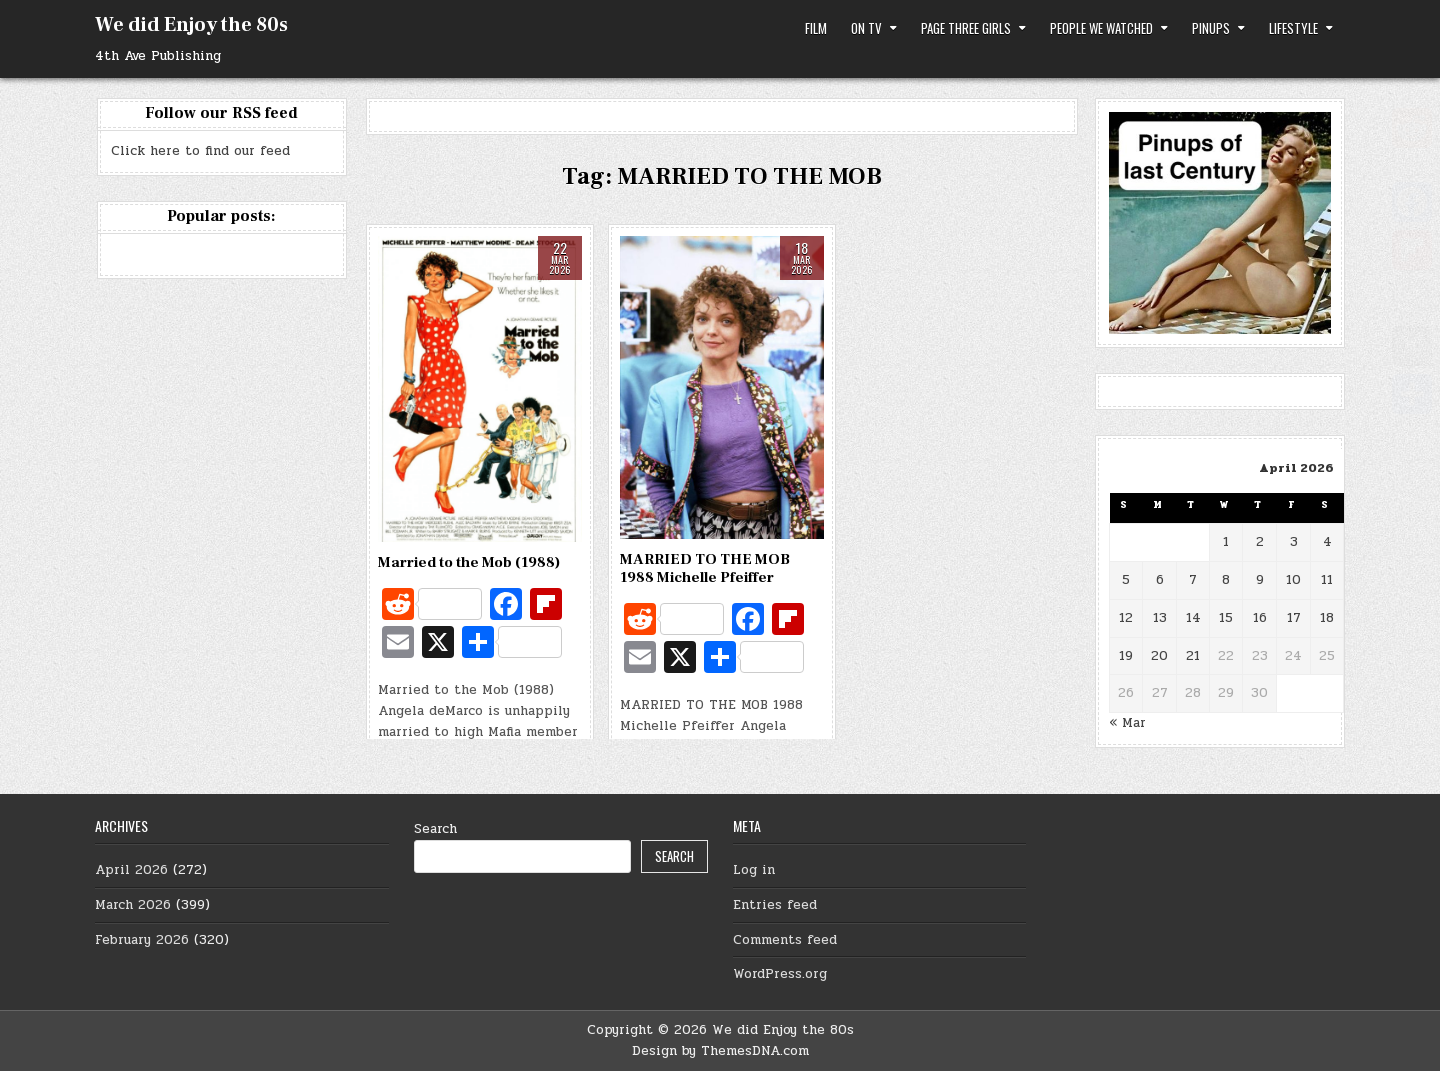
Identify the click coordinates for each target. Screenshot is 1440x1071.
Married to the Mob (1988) (469, 562)
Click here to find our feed (200, 151)
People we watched (1101, 28)
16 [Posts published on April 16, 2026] (1260, 618)
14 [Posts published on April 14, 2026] (1193, 618)
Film (816, 28)
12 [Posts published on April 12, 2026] (1126, 618)
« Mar (1127, 723)
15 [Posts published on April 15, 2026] (1226, 618)
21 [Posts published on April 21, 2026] (1193, 656)
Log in (754, 870)
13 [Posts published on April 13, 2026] (1160, 618)
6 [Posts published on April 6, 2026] (1160, 580)
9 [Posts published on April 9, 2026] (1260, 580)
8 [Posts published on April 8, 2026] (1226, 580)
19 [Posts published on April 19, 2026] (1126, 656)
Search (435, 829)
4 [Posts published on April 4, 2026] (1327, 542)
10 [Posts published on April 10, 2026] (1293, 580)
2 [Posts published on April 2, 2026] (1260, 542)
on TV (866, 28)
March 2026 (133, 905)
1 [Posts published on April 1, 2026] (1226, 542)
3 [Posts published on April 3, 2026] (1294, 542)
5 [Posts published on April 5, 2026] (1126, 580)
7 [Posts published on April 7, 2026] (1193, 580)
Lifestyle (1293, 28)
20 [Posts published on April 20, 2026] (1159, 656)
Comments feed (785, 940)
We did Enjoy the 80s (191, 25)
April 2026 (131, 870)
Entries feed (775, 905)
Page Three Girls (966, 28)
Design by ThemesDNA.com (720, 1051)
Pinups (1211, 28)
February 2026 (142, 940)
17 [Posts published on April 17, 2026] (1294, 618)
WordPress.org (780, 974)
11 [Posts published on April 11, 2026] (1327, 580)
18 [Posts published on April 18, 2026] (1327, 618)
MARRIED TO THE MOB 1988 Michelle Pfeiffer (705, 568)
